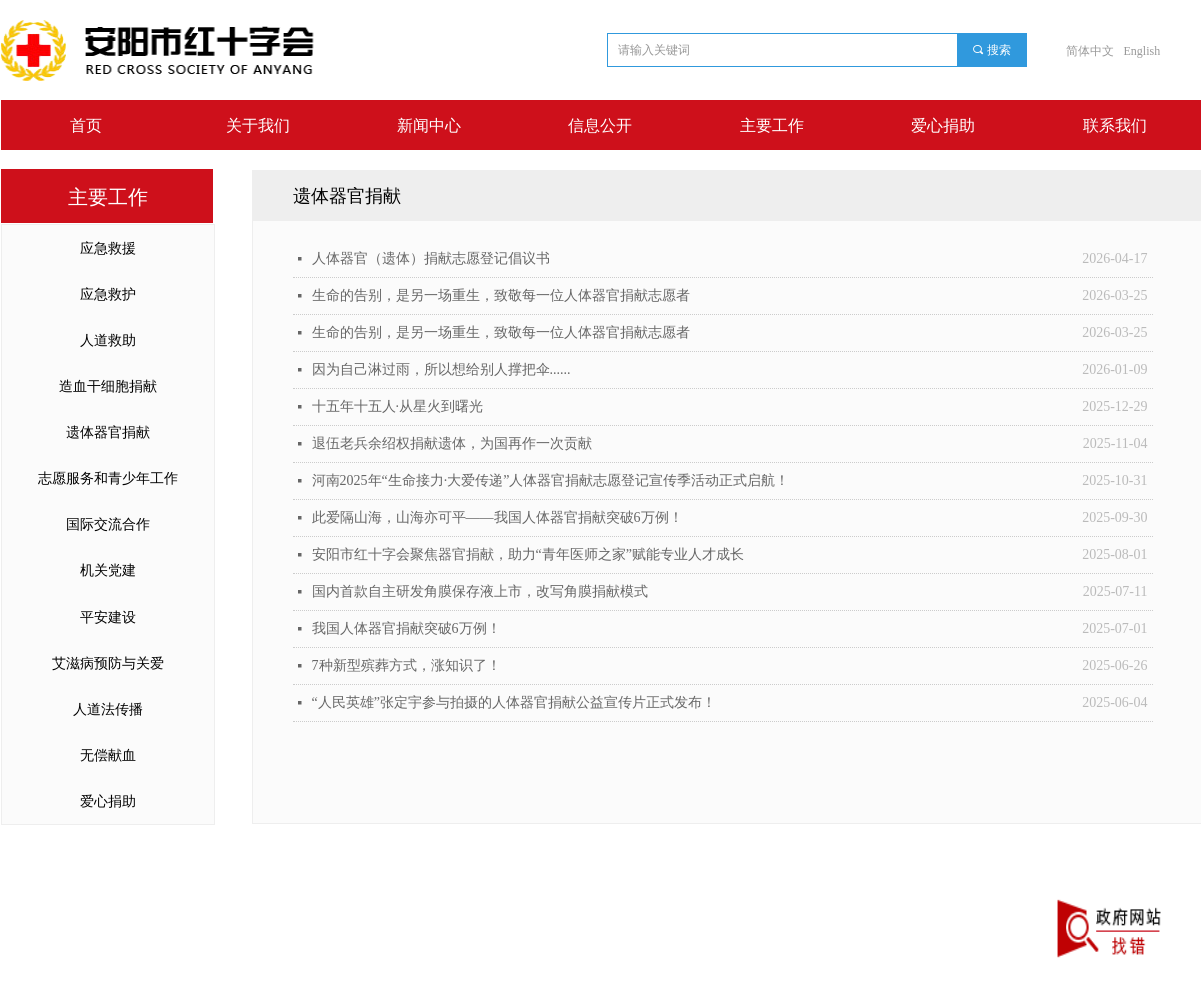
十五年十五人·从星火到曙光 (398, 406)
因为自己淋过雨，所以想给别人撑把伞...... (441, 369)
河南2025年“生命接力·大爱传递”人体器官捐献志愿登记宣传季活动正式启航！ (551, 480)
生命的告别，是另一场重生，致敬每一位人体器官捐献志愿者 (501, 295)
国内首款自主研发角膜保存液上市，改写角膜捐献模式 (480, 591)
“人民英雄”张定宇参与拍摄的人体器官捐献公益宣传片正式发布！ (514, 702)
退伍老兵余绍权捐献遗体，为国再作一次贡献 (452, 443)
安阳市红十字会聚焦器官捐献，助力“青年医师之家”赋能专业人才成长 (528, 554)
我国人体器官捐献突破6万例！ (406, 628)
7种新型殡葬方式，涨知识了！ (406, 665)
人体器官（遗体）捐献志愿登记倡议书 (431, 258)
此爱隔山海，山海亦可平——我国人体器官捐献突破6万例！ (497, 517)
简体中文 (1090, 51)
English (1142, 51)
